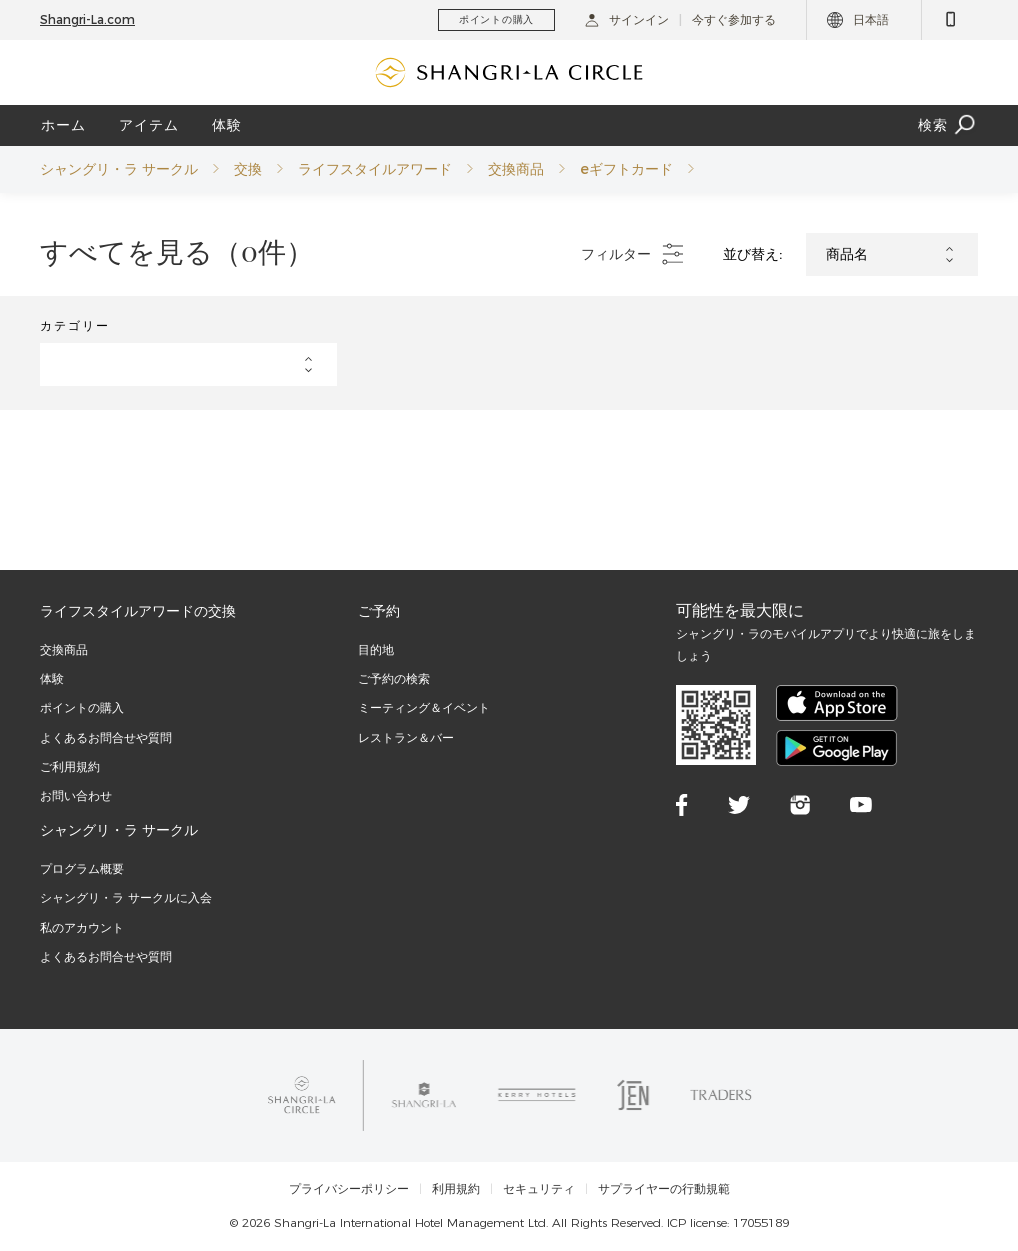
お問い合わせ (76, 795)
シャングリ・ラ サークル (119, 169)
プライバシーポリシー (349, 1189)
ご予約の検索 (394, 678)
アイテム (149, 125)
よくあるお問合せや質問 (106, 737)
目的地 (376, 649)
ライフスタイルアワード (375, 169)
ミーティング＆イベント (424, 707)
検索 (948, 125)
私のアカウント (82, 927)
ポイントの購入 (82, 707)
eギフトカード (626, 169)
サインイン (627, 19)
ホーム (63, 125)
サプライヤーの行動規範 (664, 1189)
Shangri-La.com (87, 19)
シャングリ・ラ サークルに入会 (126, 897)
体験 (227, 125)
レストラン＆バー (406, 737)
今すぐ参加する (734, 19)
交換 (248, 169)
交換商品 (516, 169)
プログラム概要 (82, 868)
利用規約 (456, 1189)
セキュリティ (539, 1189)
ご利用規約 (70, 766)
